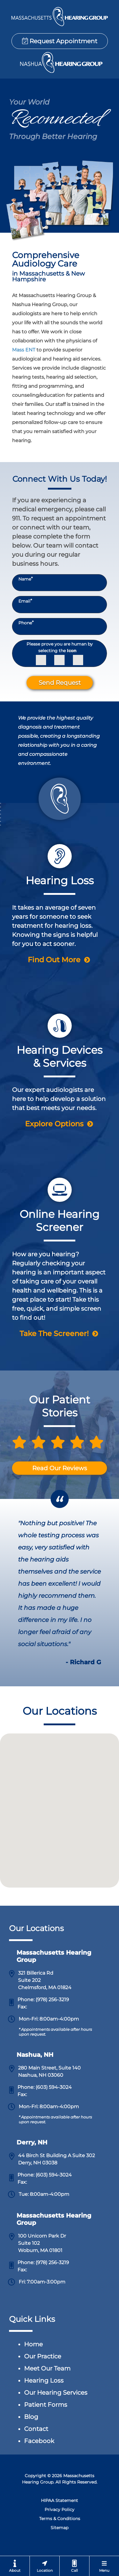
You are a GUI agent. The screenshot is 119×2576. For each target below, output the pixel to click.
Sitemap (59, 2527)
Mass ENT (23, 350)
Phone (25, 623)
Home (33, 2344)
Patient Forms (45, 2404)
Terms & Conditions (59, 2518)
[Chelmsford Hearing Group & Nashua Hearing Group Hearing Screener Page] (59, 1247)
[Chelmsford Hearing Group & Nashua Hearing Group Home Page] (59, 16)
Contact (36, 2428)
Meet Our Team (47, 2368)
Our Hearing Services (55, 2392)
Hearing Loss (44, 2380)
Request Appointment (59, 41)
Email (25, 601)
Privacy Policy (59, 2509)
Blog (31, 2416)
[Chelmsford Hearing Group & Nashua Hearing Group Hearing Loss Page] (59, 894)
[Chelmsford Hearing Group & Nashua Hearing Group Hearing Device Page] (59, 1061)
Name (25, 579)
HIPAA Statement (59, 2500)
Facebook (39, 2441)
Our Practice (42, 2356)
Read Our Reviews (59, 1468)
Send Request (60, 682)
